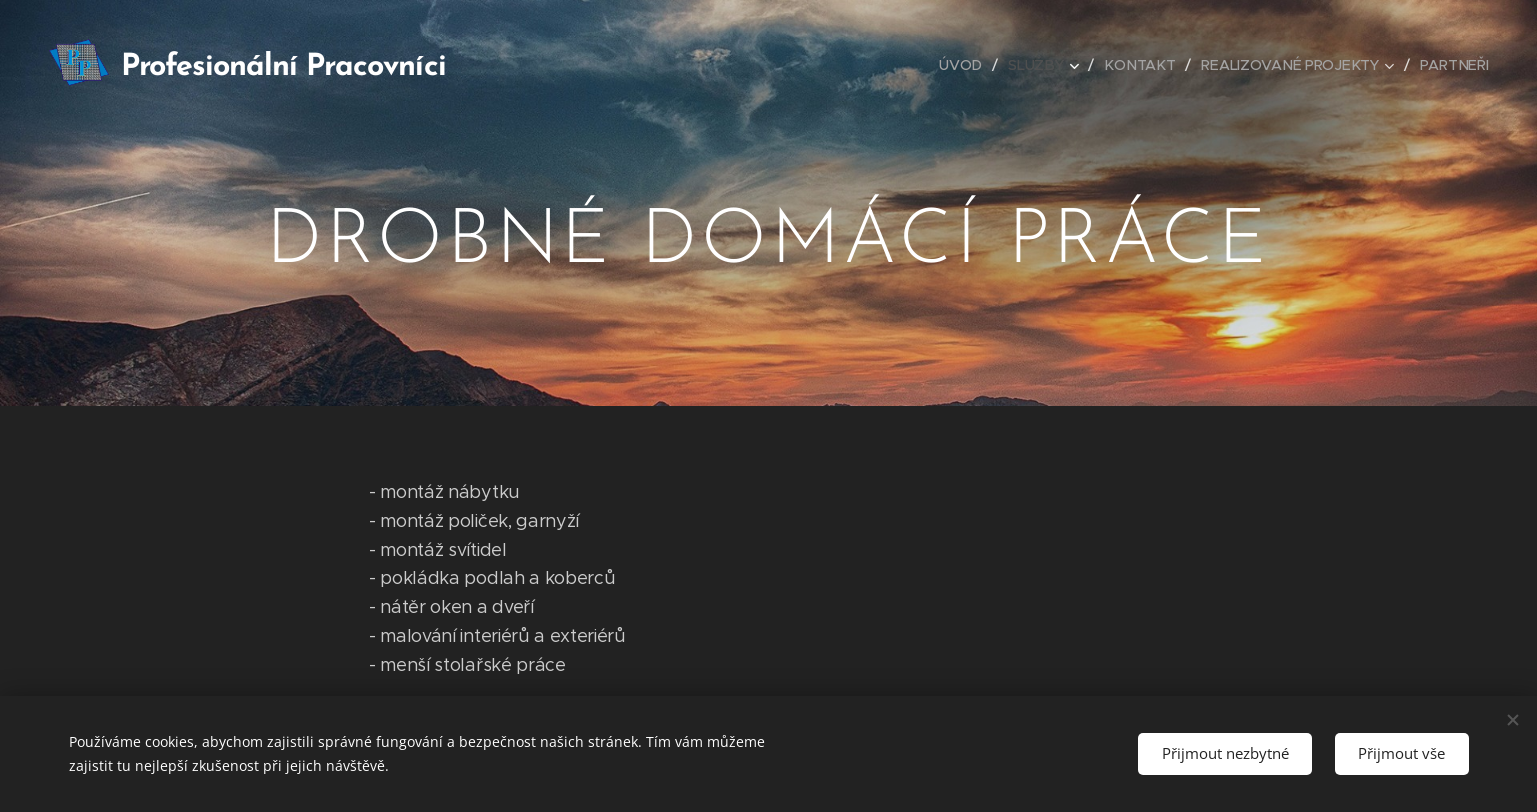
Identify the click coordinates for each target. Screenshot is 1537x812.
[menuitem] (968, 65)
